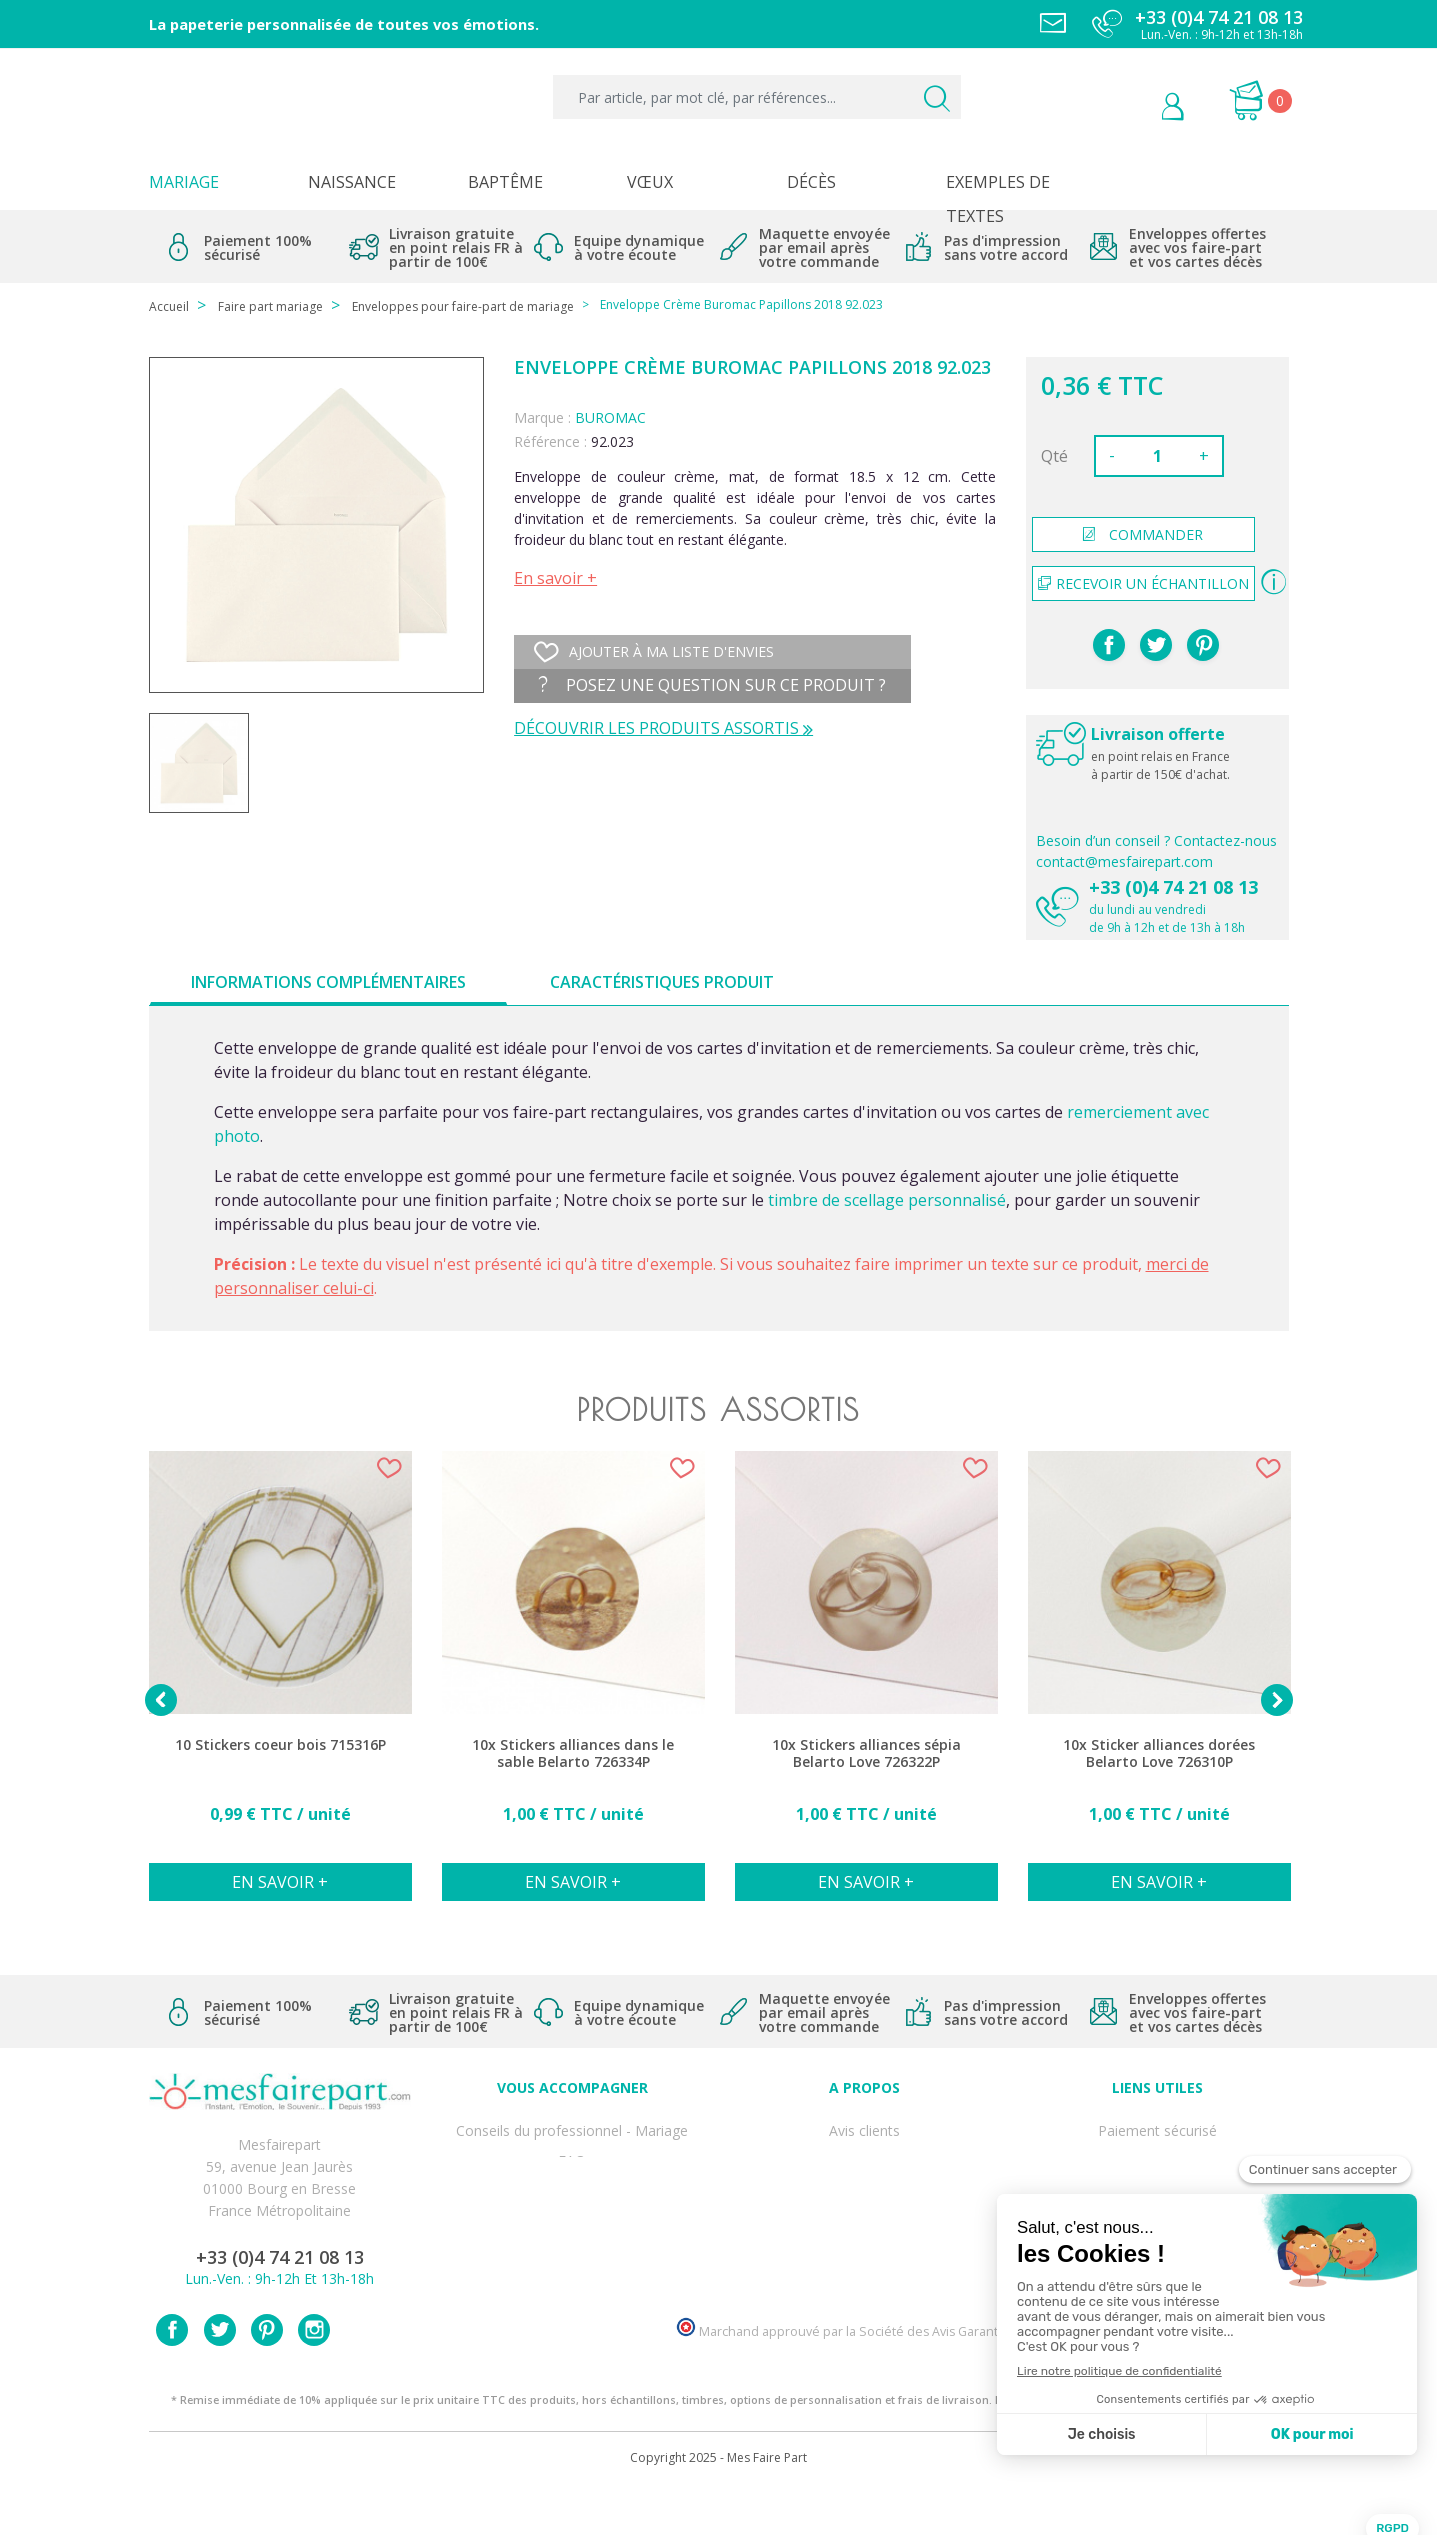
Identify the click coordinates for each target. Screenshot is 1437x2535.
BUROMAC (610, 417)
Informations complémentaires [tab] (328, 982)
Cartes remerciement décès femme (572, 2280)
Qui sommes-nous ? (865, 2148)
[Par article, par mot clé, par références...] (756, 97)
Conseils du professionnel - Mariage (572, 2126)
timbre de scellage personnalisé (887, 1200)
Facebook (172, 2376)
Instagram (314, 2376)
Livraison (1157, 2170)
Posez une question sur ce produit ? (712, 685)
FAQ (572, 2148)
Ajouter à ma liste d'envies (654, 652)
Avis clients (864, 2126)
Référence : (550, 441)
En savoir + (555, 578)
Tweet (1156, 645)
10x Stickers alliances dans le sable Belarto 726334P (573, 1753)
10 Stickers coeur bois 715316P (280, 1745)
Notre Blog (865, 2258)
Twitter (220, 2376)
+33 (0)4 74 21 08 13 (1173, 887)
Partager (1109, 645)
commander (1143, 534)
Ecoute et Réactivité (864, 2214)
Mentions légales (1157, 2148)
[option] (280, 1687)
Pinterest (1203, 645)
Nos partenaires (865, 2236)
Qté (1054, 456)
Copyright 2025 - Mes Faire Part (718, 2503)
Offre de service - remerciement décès (572, 2192)
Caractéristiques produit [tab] (662, 982)
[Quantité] (1157, 456)
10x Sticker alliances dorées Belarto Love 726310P (1159, 1753)
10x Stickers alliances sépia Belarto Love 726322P (866, 1753)
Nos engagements (865, 2192)
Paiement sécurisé (1157, 2126)
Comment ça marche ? (864, 2170)
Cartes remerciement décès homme (572, 2258)
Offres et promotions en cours (572, 2170)
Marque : (542, 417)
